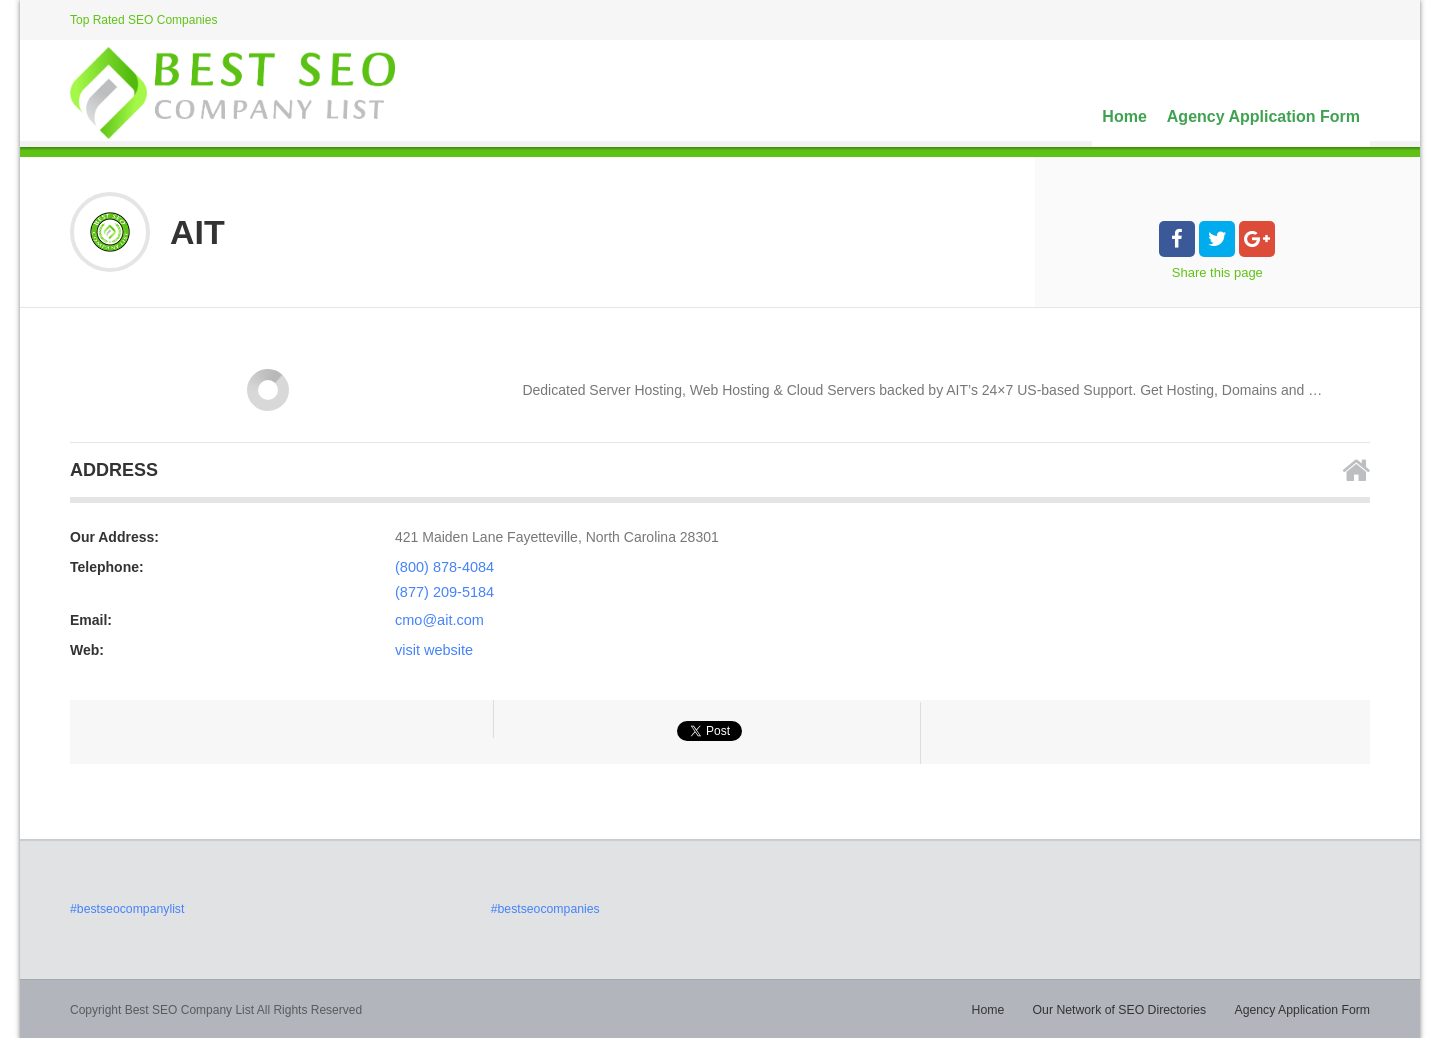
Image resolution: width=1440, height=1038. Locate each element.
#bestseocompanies (544, 907)
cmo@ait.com (438, 618)
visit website (432, 648)
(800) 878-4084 (443, 567)
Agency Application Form (1263, 116)
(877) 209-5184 (443, 591)
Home (1124, 116)
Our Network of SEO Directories (1124, 1008)
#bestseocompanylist (126, 907)
